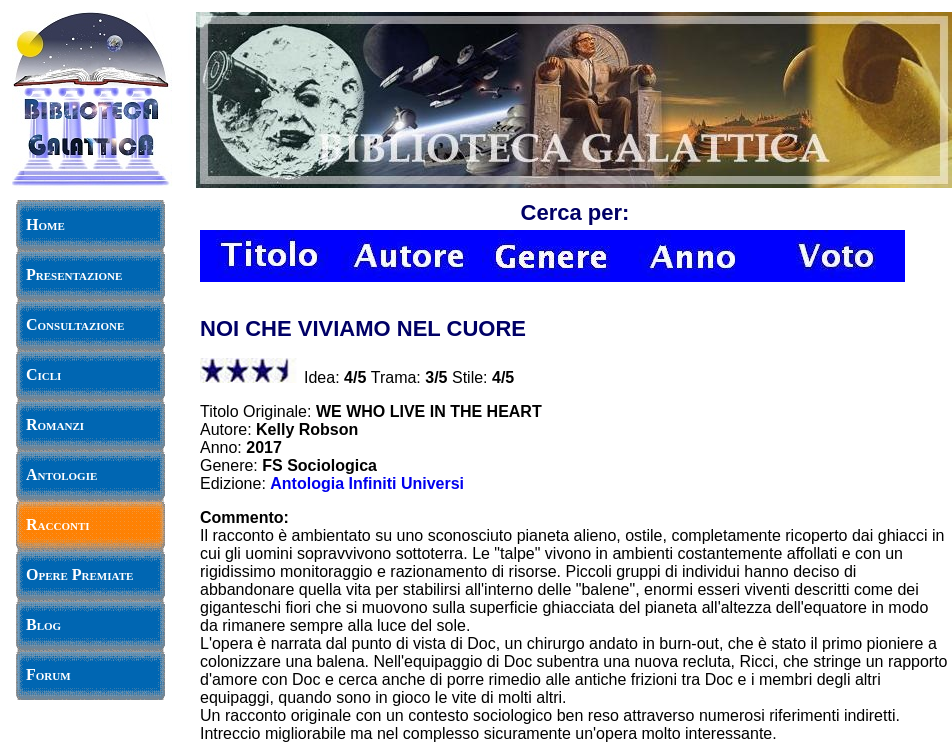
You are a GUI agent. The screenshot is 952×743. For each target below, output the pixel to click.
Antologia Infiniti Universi (367, 483)
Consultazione (75, 324)
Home (45, 224)
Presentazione (74, 274)
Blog (43, 624)
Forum (48, 674)
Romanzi (55, 424)
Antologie (61, 474)
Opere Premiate (79, 574)
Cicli (43, 374)
